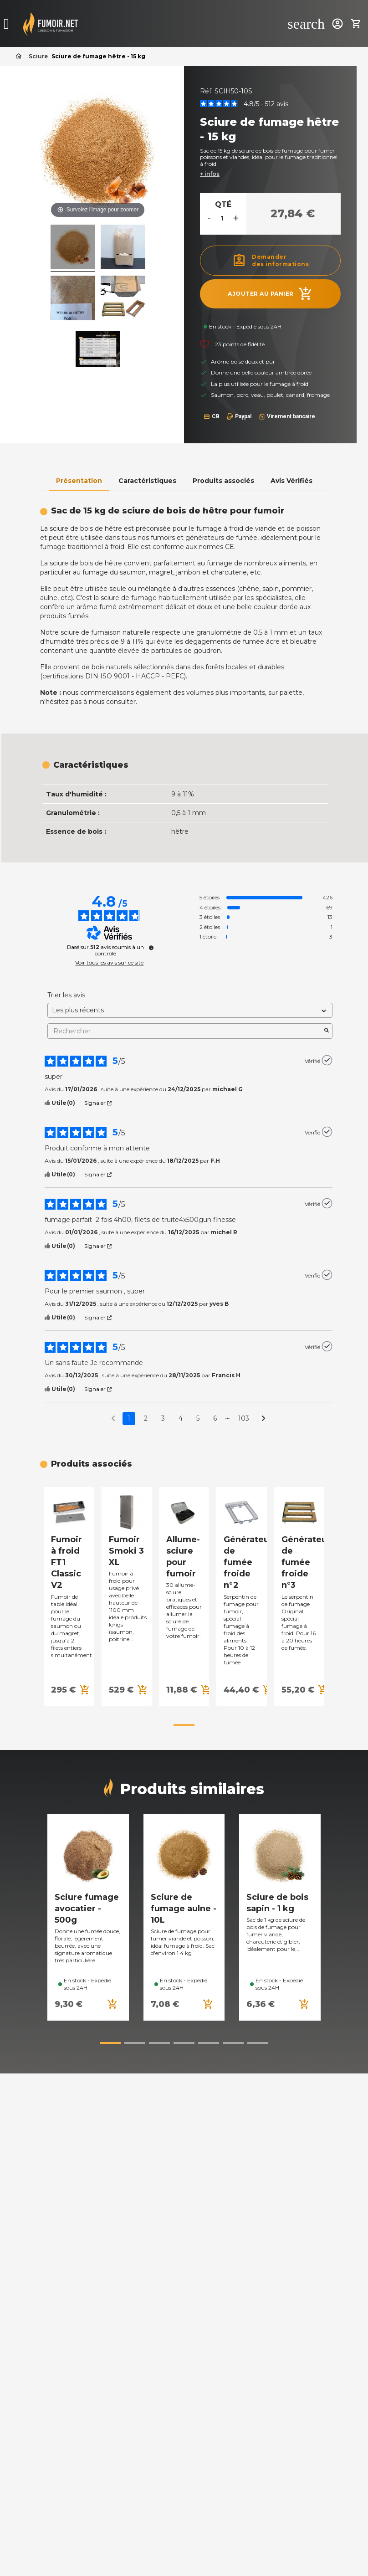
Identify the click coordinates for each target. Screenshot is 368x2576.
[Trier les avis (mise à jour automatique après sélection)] (189, 1010)
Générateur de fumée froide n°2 (248, 1562)
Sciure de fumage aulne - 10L (183, 1908)
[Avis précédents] (113, 1417)
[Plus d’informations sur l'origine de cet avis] (327, 1060)
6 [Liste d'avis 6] (215, 1418)
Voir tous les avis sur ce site (109, 963)
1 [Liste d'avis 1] (129, 1418)
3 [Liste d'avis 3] (163, 1418)
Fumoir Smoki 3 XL (126, 1550)
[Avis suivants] (263, 1419)
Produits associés (223, 481)
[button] (184, 1725)
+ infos (210, 173)
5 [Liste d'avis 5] (197, 1418)
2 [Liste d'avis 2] (146, 1418)
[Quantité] (221, 218)
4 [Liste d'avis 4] (181, 1418)
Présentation (79, 481)
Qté (223, 204)
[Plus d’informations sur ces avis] (151, 947)
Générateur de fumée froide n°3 (306, 1562)
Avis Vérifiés (291, 481)
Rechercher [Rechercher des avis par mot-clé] (185, 1031)
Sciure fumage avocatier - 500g (87, 1908)
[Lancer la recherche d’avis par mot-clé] (326, 1031)
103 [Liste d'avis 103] (243, 1418)
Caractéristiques (147, 481)
